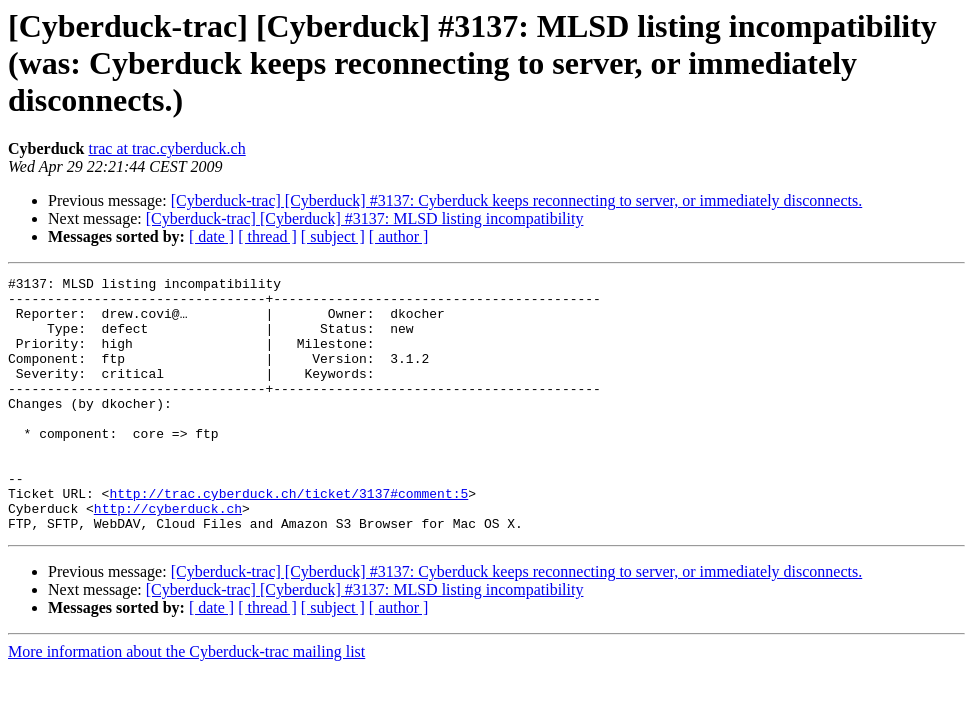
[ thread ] (267, 236)
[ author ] (399, 236)
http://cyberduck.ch (168, 556)
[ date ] (211, 236)
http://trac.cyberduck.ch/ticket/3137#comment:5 (288, 538)
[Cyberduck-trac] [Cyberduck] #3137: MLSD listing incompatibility (365, 218)
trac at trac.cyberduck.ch (166, 148)
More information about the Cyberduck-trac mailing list (186, 702)
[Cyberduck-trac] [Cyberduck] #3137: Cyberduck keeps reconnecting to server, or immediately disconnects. (517, 200)
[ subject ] (333, 236)
